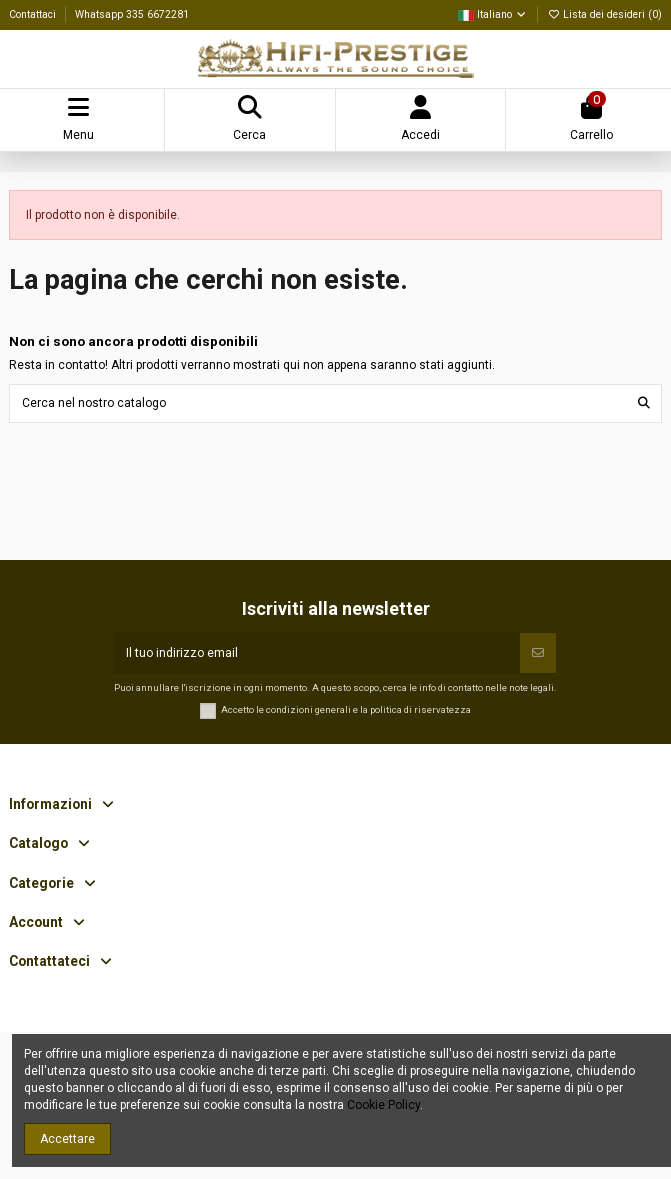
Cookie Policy (383, 1105)
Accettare (67, 1139)
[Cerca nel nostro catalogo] (644, 403)
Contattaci (34, 14)
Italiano (493, 14)
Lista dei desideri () (604, 14)
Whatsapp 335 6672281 (132, 14)
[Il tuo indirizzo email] (317, 653)
